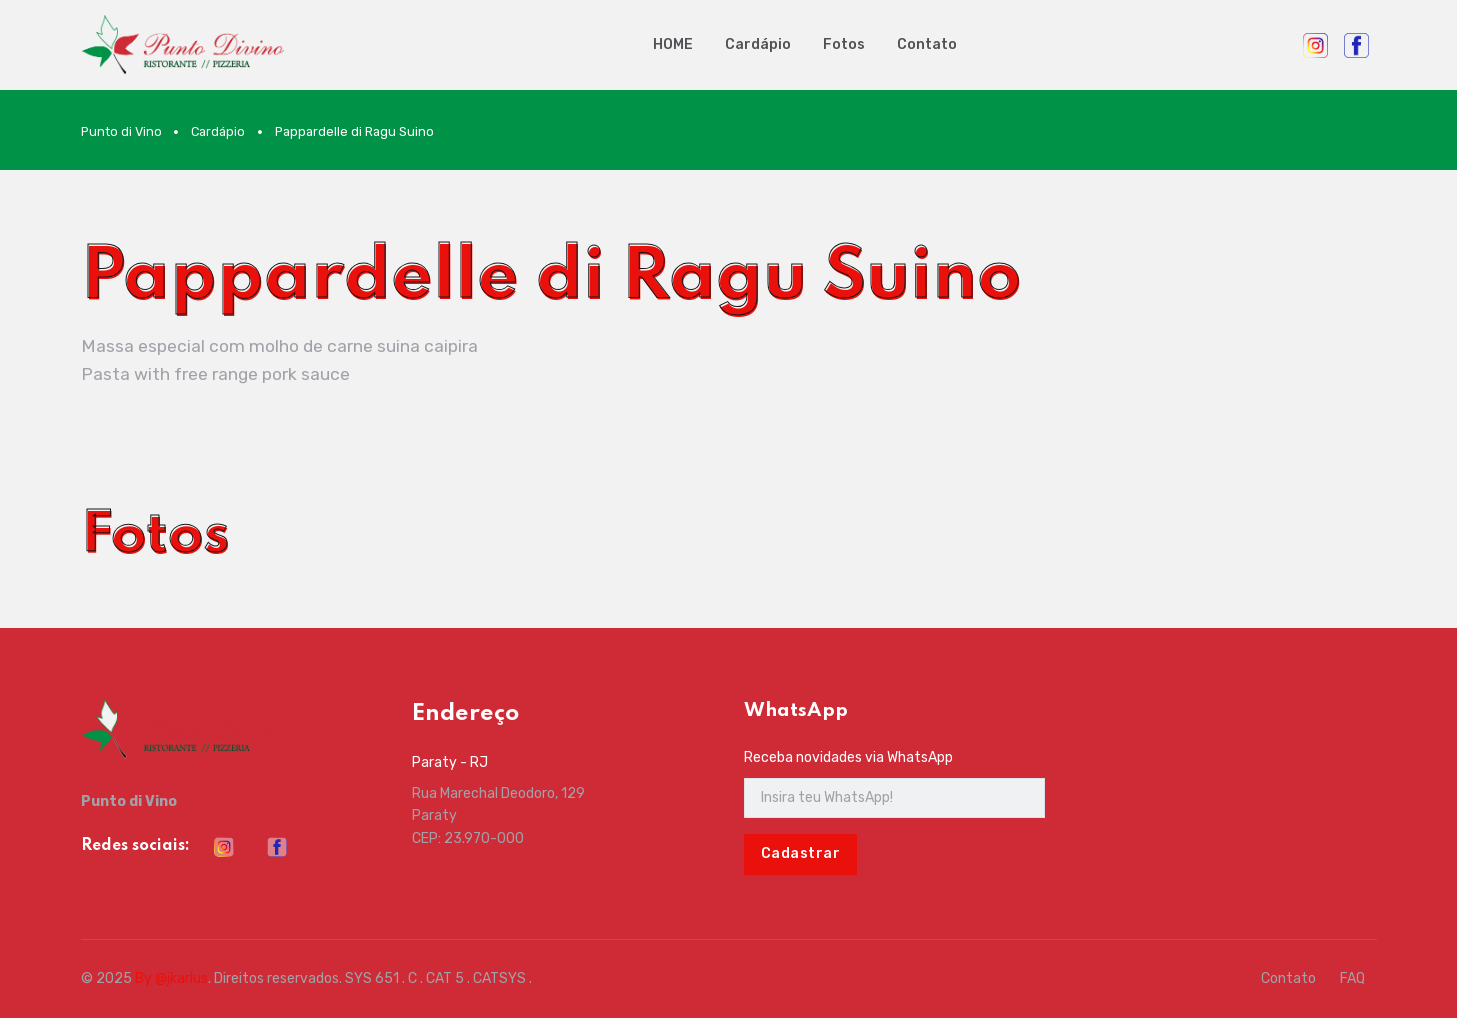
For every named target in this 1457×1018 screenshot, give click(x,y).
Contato (927, 44)
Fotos (844, 44)
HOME (673, 44)
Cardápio (758, 44)
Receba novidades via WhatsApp (848, 757)
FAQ (1352, 978)
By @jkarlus (171, 978)
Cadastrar (801, 853)
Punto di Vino (121, 131)
